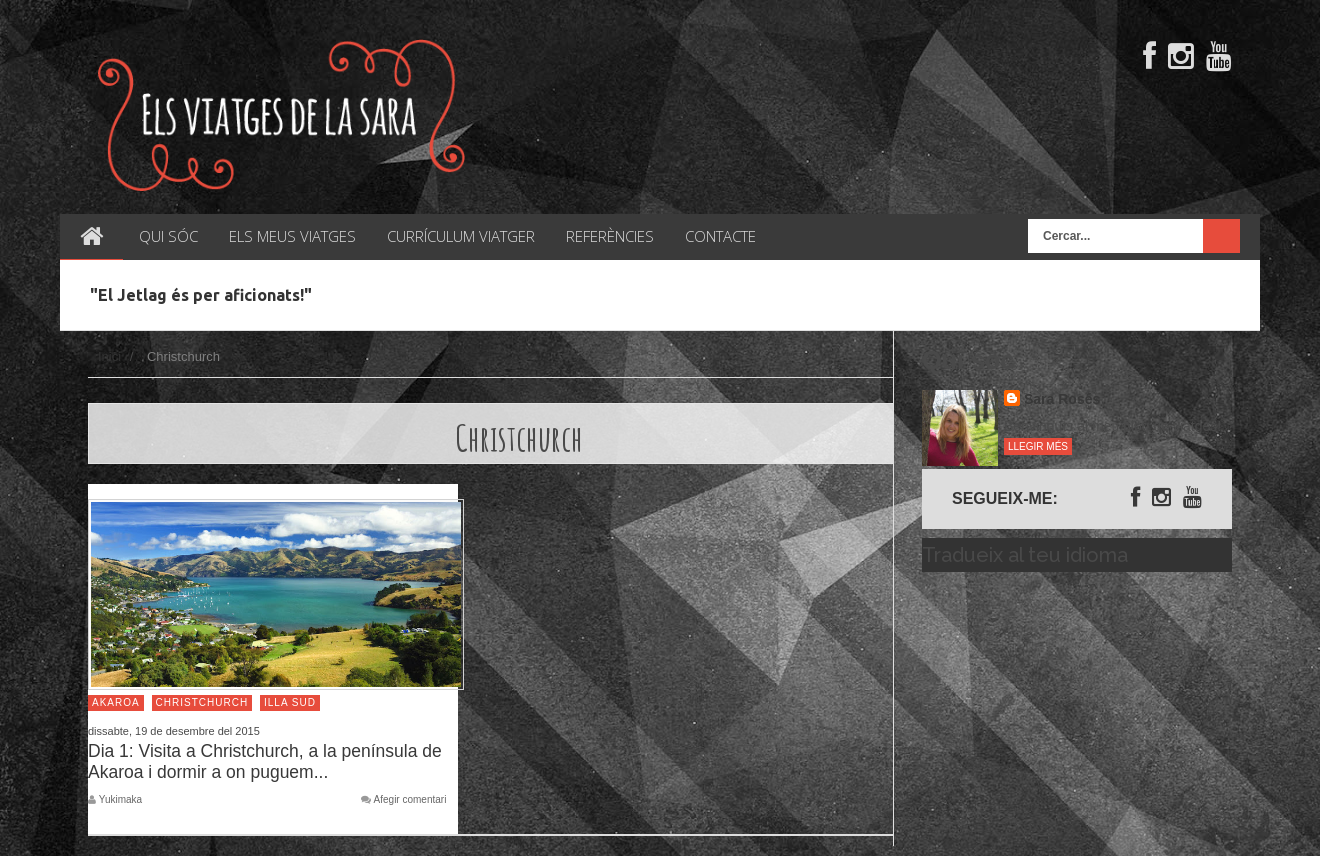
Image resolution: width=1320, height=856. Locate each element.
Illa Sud (290, 702)
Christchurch (202, 702)
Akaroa (116, 702)
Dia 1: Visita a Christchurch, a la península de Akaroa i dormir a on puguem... (265, 761)
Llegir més (1038, 446)
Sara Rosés (1062, 399)
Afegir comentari (410, 800)
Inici (109, 356)
